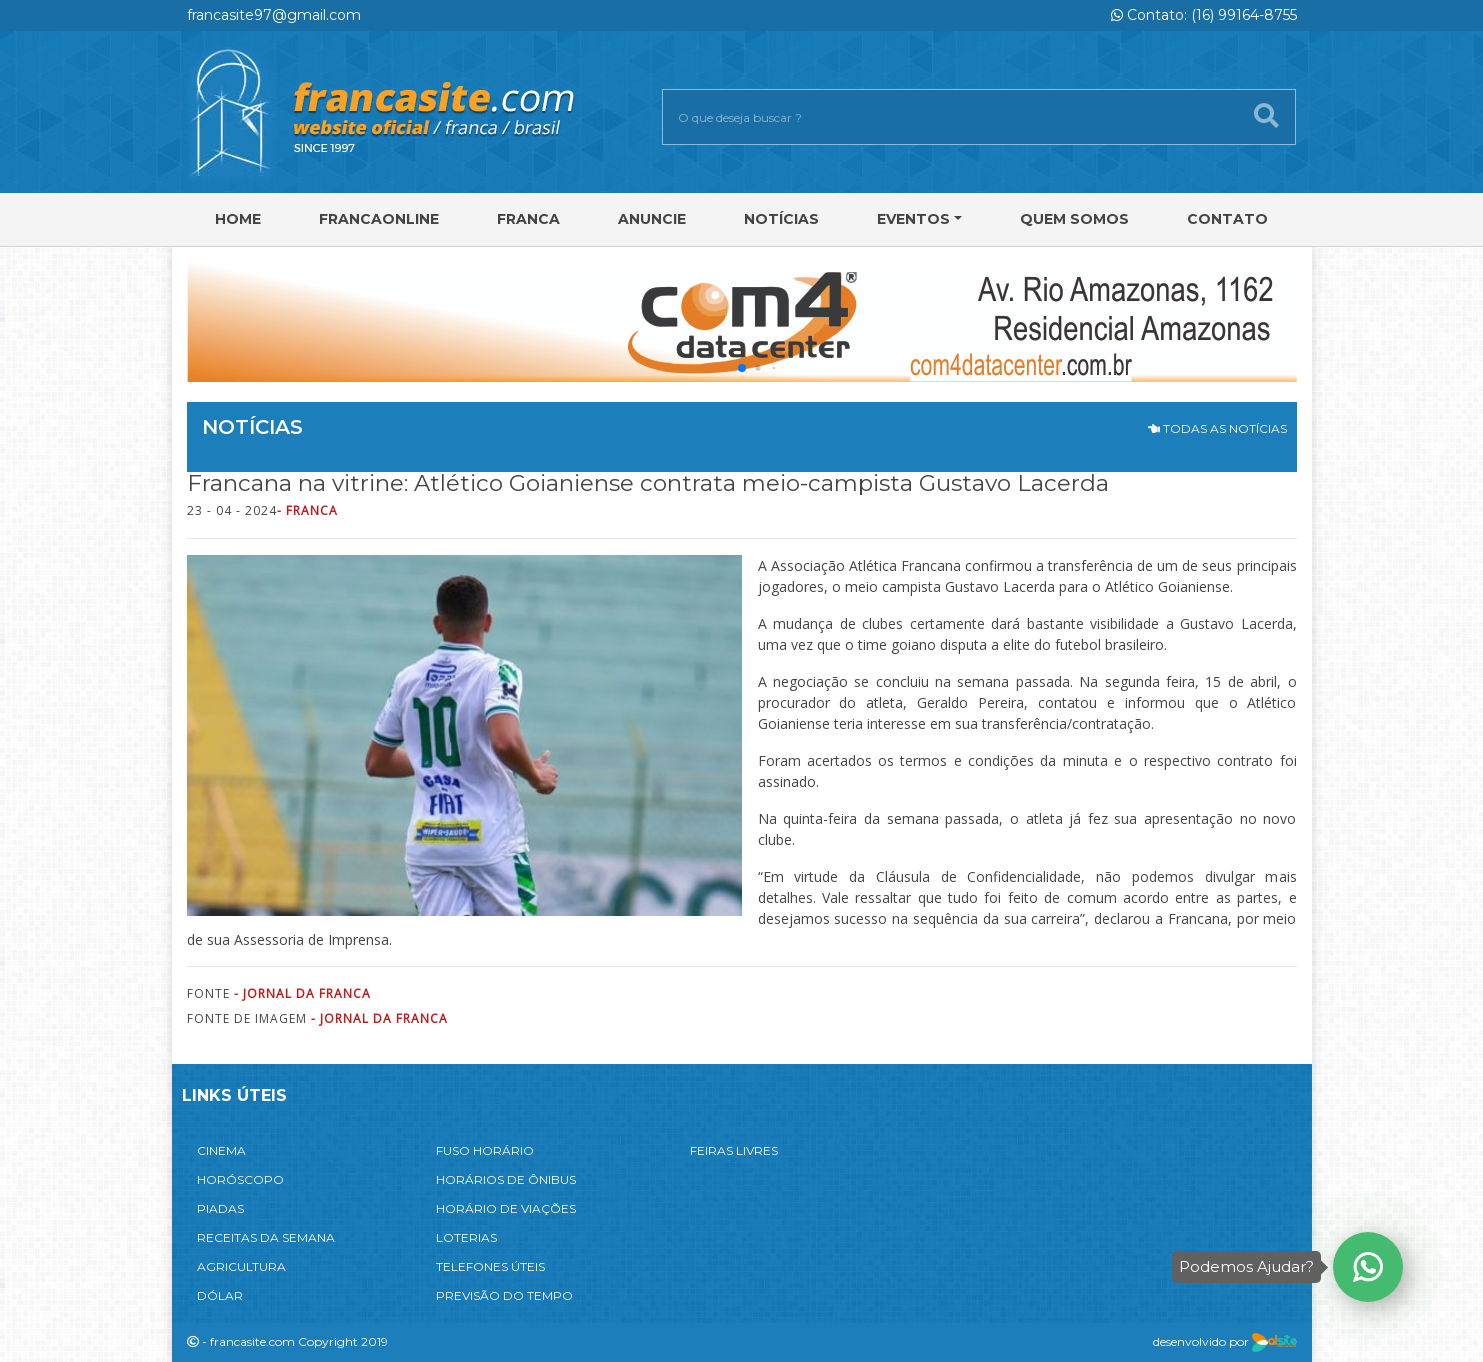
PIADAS (220, 1208)
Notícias (781, 219)
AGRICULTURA (241, 1266)
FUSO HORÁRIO (485, 1150)
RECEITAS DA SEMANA (266, 1237)
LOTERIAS (466, 1237)
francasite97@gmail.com (274, 15)
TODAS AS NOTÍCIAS (1217, 428)
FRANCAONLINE (379, 219)
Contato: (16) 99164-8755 (1204, 15)
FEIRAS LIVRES (734, 1150)
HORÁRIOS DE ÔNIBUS (506, 1179)
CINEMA (221, 1150)
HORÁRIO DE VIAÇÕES (506, 1208)
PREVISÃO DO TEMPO (504, 1295)
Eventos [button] (913, 219)
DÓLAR (220, 1295)
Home (238, 219)
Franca (528, 219)
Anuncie (652, 219)
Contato (1227, 219)
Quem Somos (1074, 219)
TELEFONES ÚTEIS (490, 1266)
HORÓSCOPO (240, 1179)
